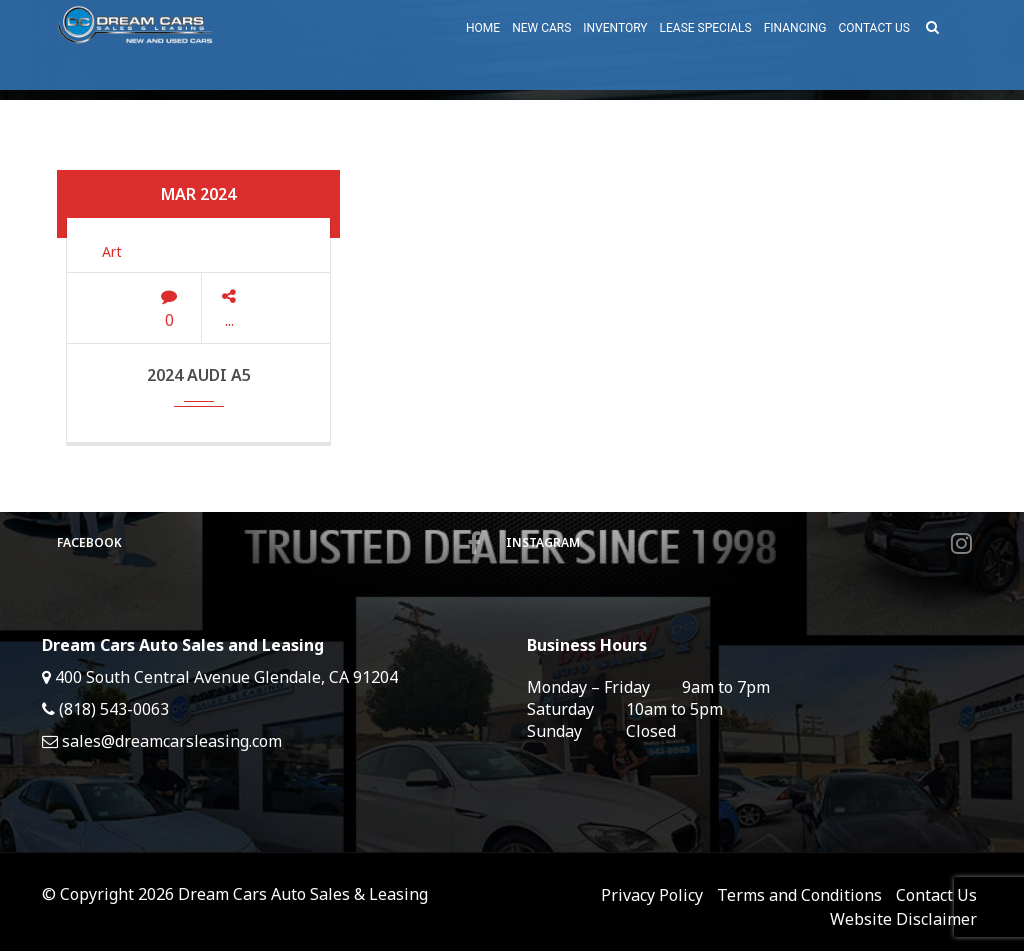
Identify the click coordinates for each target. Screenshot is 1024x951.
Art (112, 251)
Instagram (739, 543)
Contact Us (936, 895)
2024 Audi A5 (199, 375)
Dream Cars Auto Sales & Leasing (303, 894)
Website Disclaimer (903, 919)
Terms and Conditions (799, 895)
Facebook (269, 543)
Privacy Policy (652, 895)
